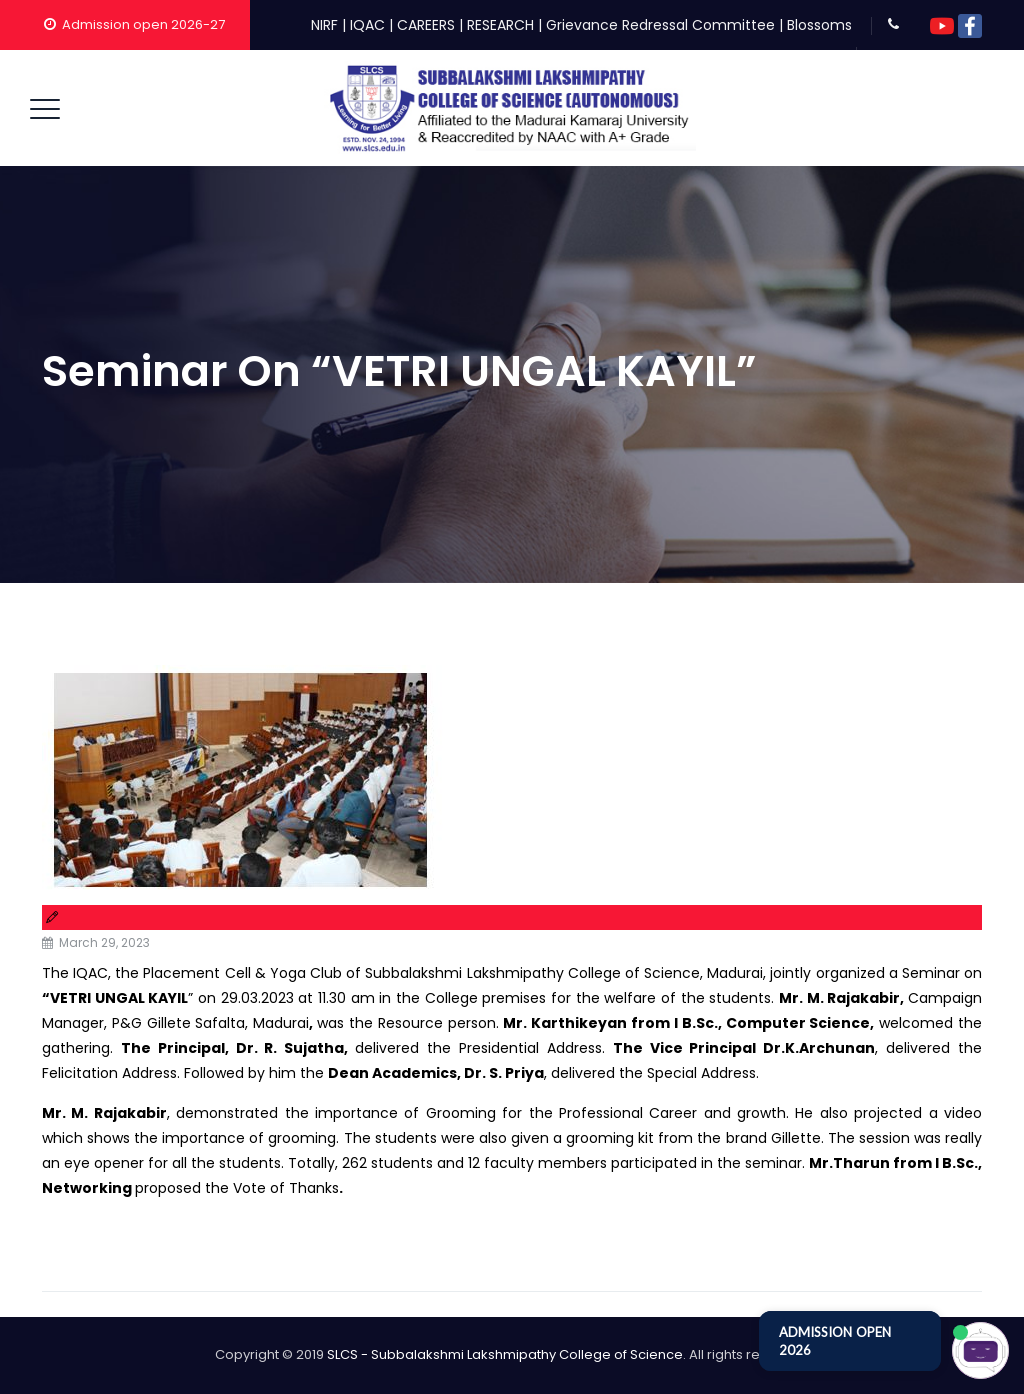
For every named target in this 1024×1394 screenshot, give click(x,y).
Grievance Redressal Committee (660, 25)
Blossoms (819, 25)
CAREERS (426, 25)
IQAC (367, 25)
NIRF (324, 25)
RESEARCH (500, 25)
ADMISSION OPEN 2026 (835, 1341)
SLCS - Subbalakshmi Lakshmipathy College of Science (505, 1354)
